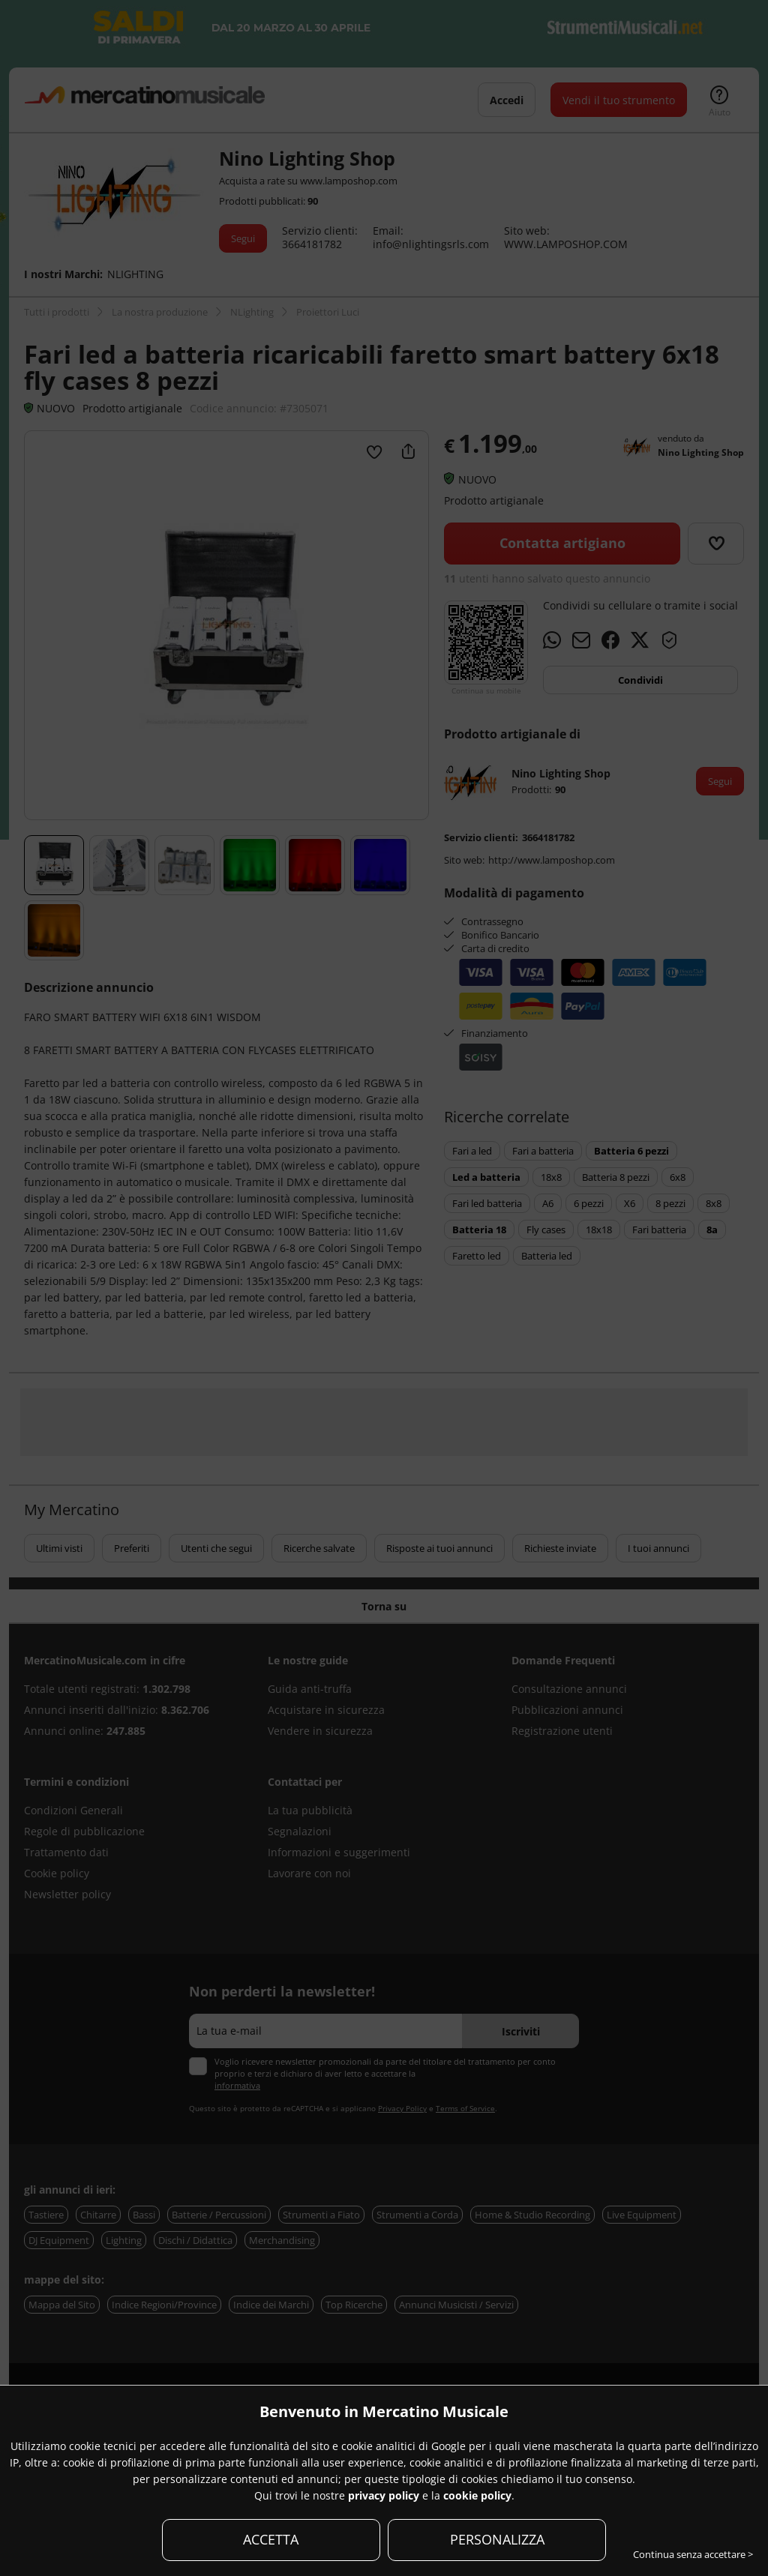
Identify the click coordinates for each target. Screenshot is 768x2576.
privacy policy (383, 2495)
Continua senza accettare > (693, 2554)
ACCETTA (270, 2539)
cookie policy (477, 2495)
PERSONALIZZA (497, 2539)
